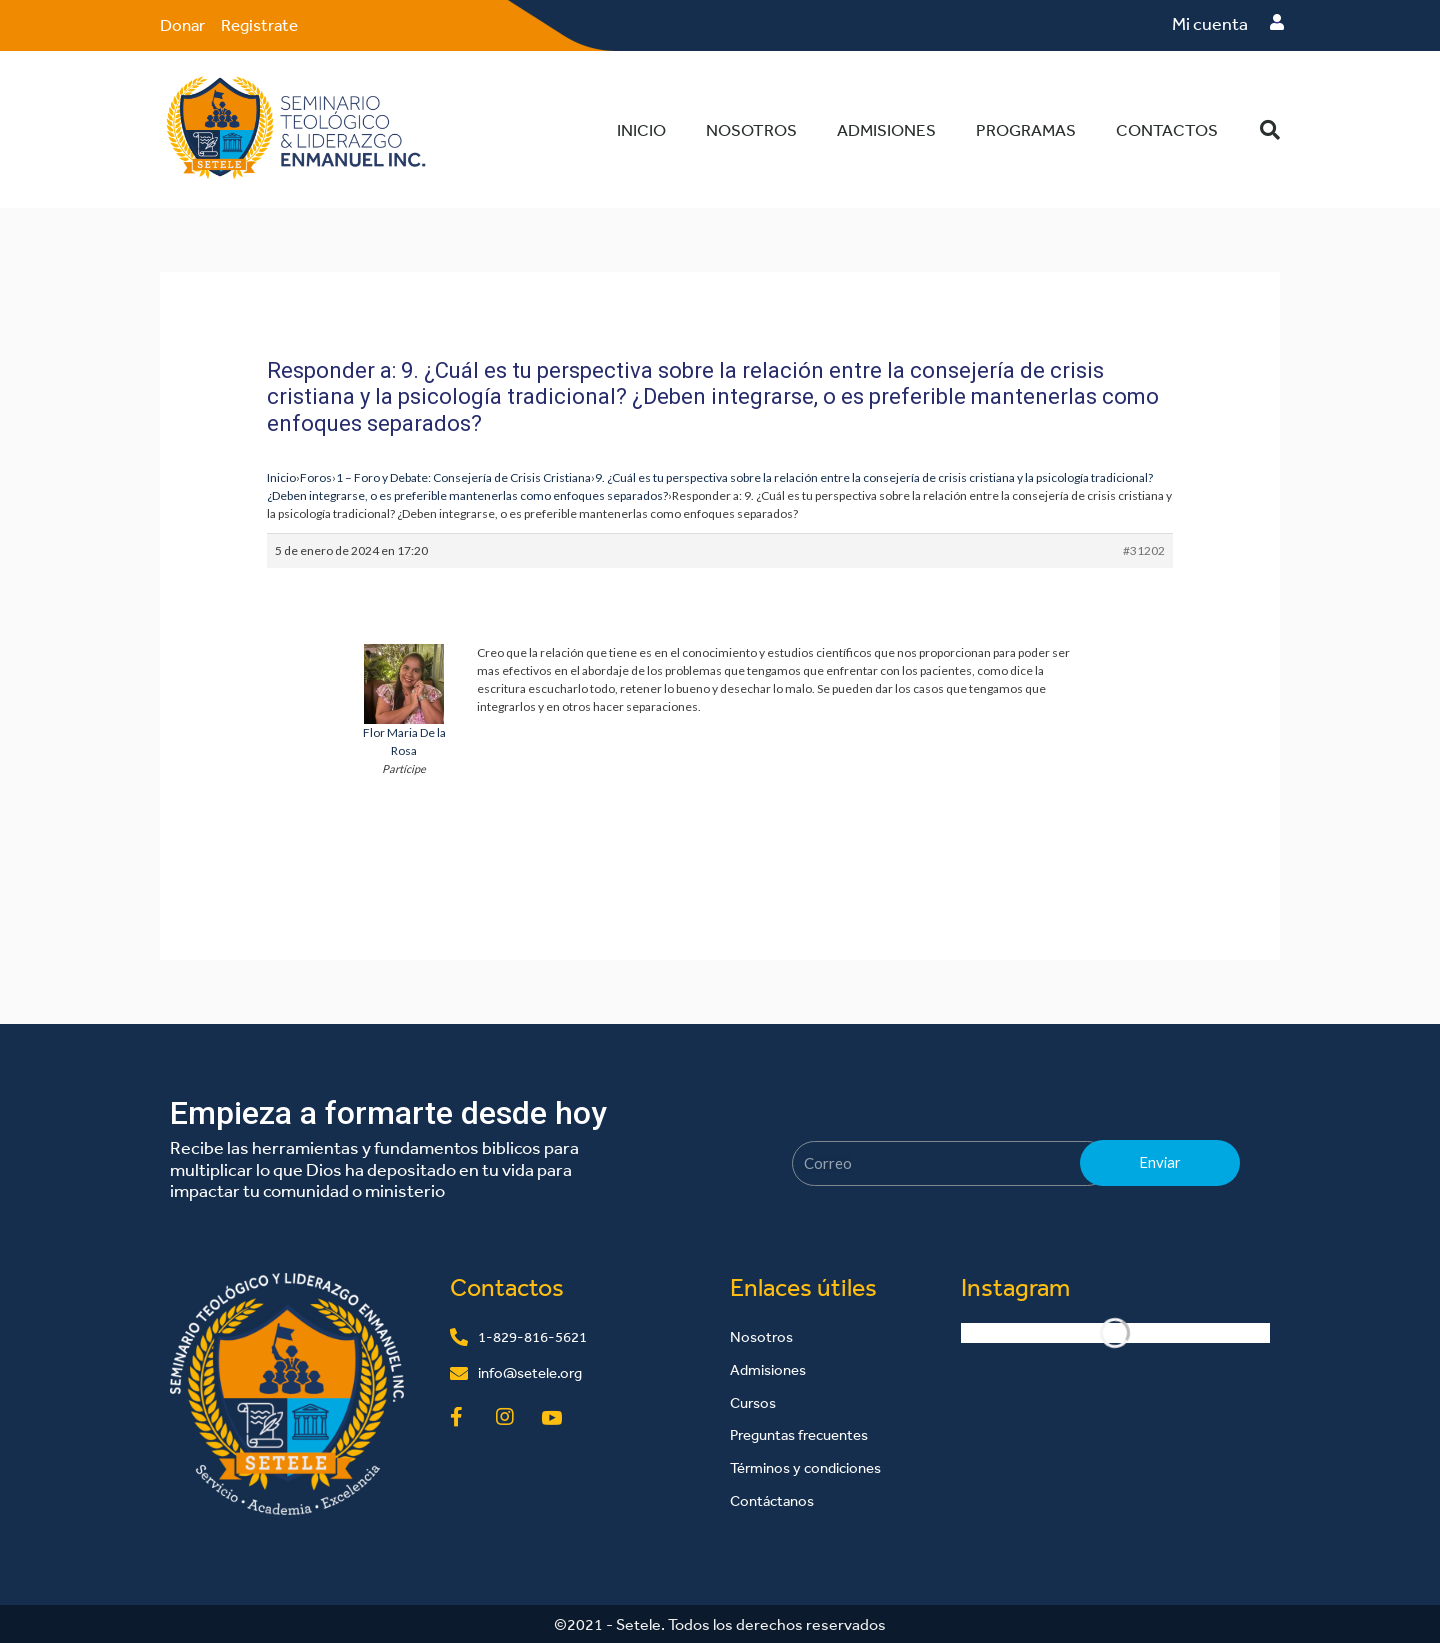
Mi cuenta (1210, 23)
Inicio (641, 128)
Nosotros (751, 128)
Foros (316, 476)
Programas (1026, 128)
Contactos (1167, 128)
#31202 (1144, 549)
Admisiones (886, 128)
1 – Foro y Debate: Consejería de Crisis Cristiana (463, 476)
